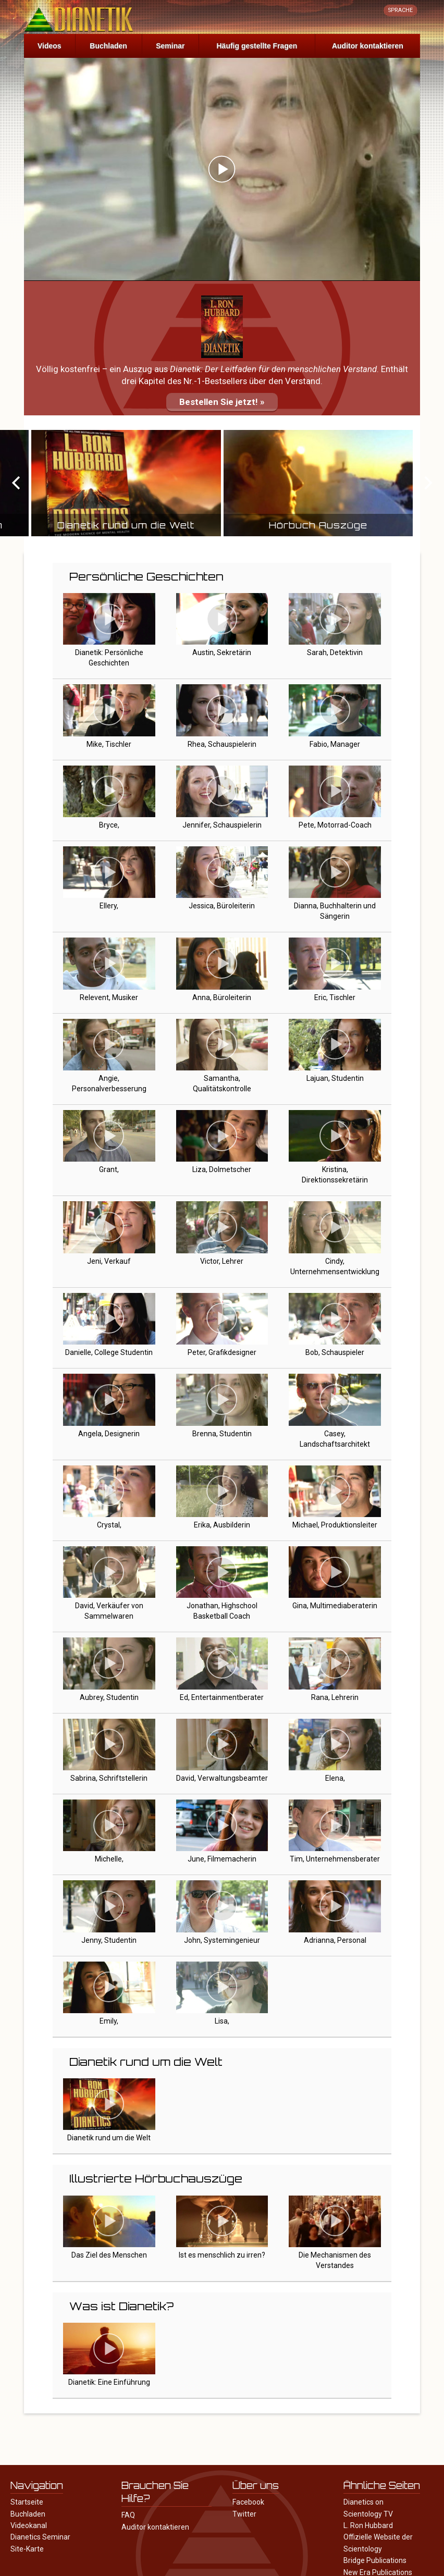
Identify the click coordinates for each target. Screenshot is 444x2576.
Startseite (26, 2502)
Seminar (170, 46)
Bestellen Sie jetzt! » (222, 402)
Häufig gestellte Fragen (256, 46)
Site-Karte (27, 2549)
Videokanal (28, 2525)
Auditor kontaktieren (367, 46)
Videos (49, 46)
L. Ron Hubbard (368, 2525)
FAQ (128, 2515)
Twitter (244, 2514)
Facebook (248, 2502)
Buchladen (108, 46)
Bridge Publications (374, 2560)
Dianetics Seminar (40, 2537)
